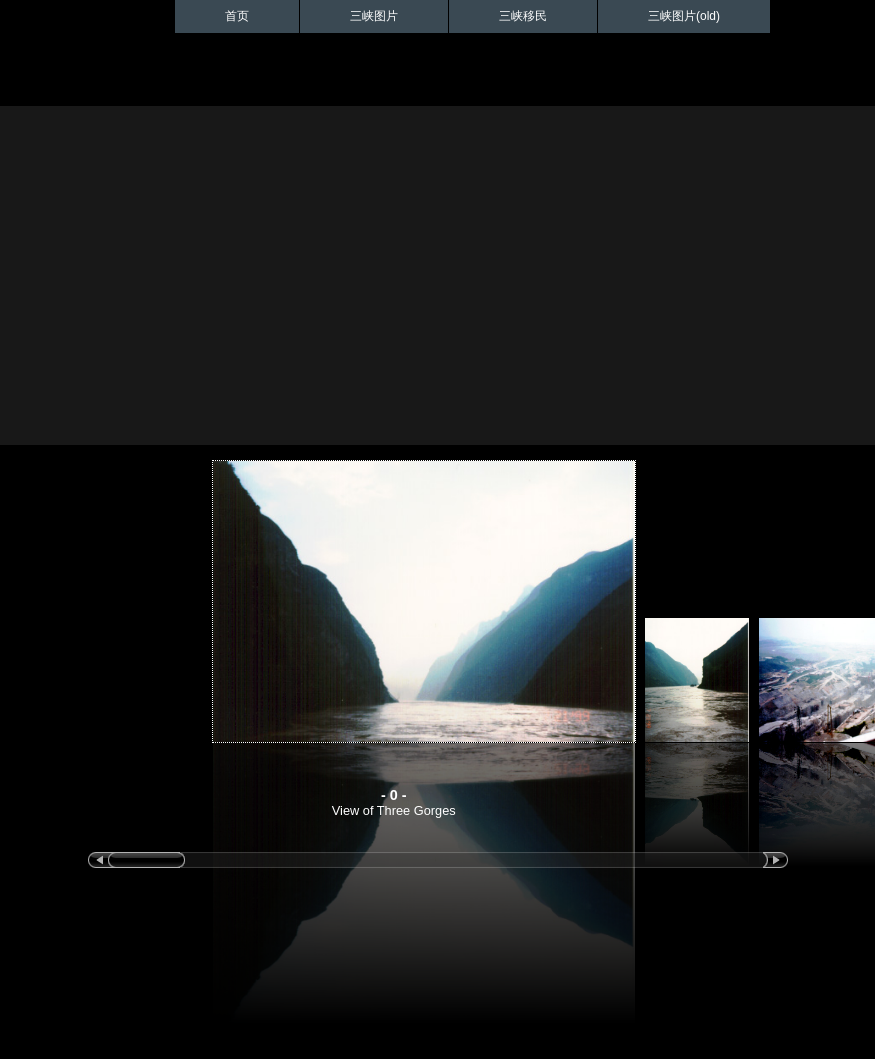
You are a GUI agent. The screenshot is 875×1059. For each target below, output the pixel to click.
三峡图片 (374, 16)
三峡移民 (523, 16)
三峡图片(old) (684, 16)
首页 (237, 16)
